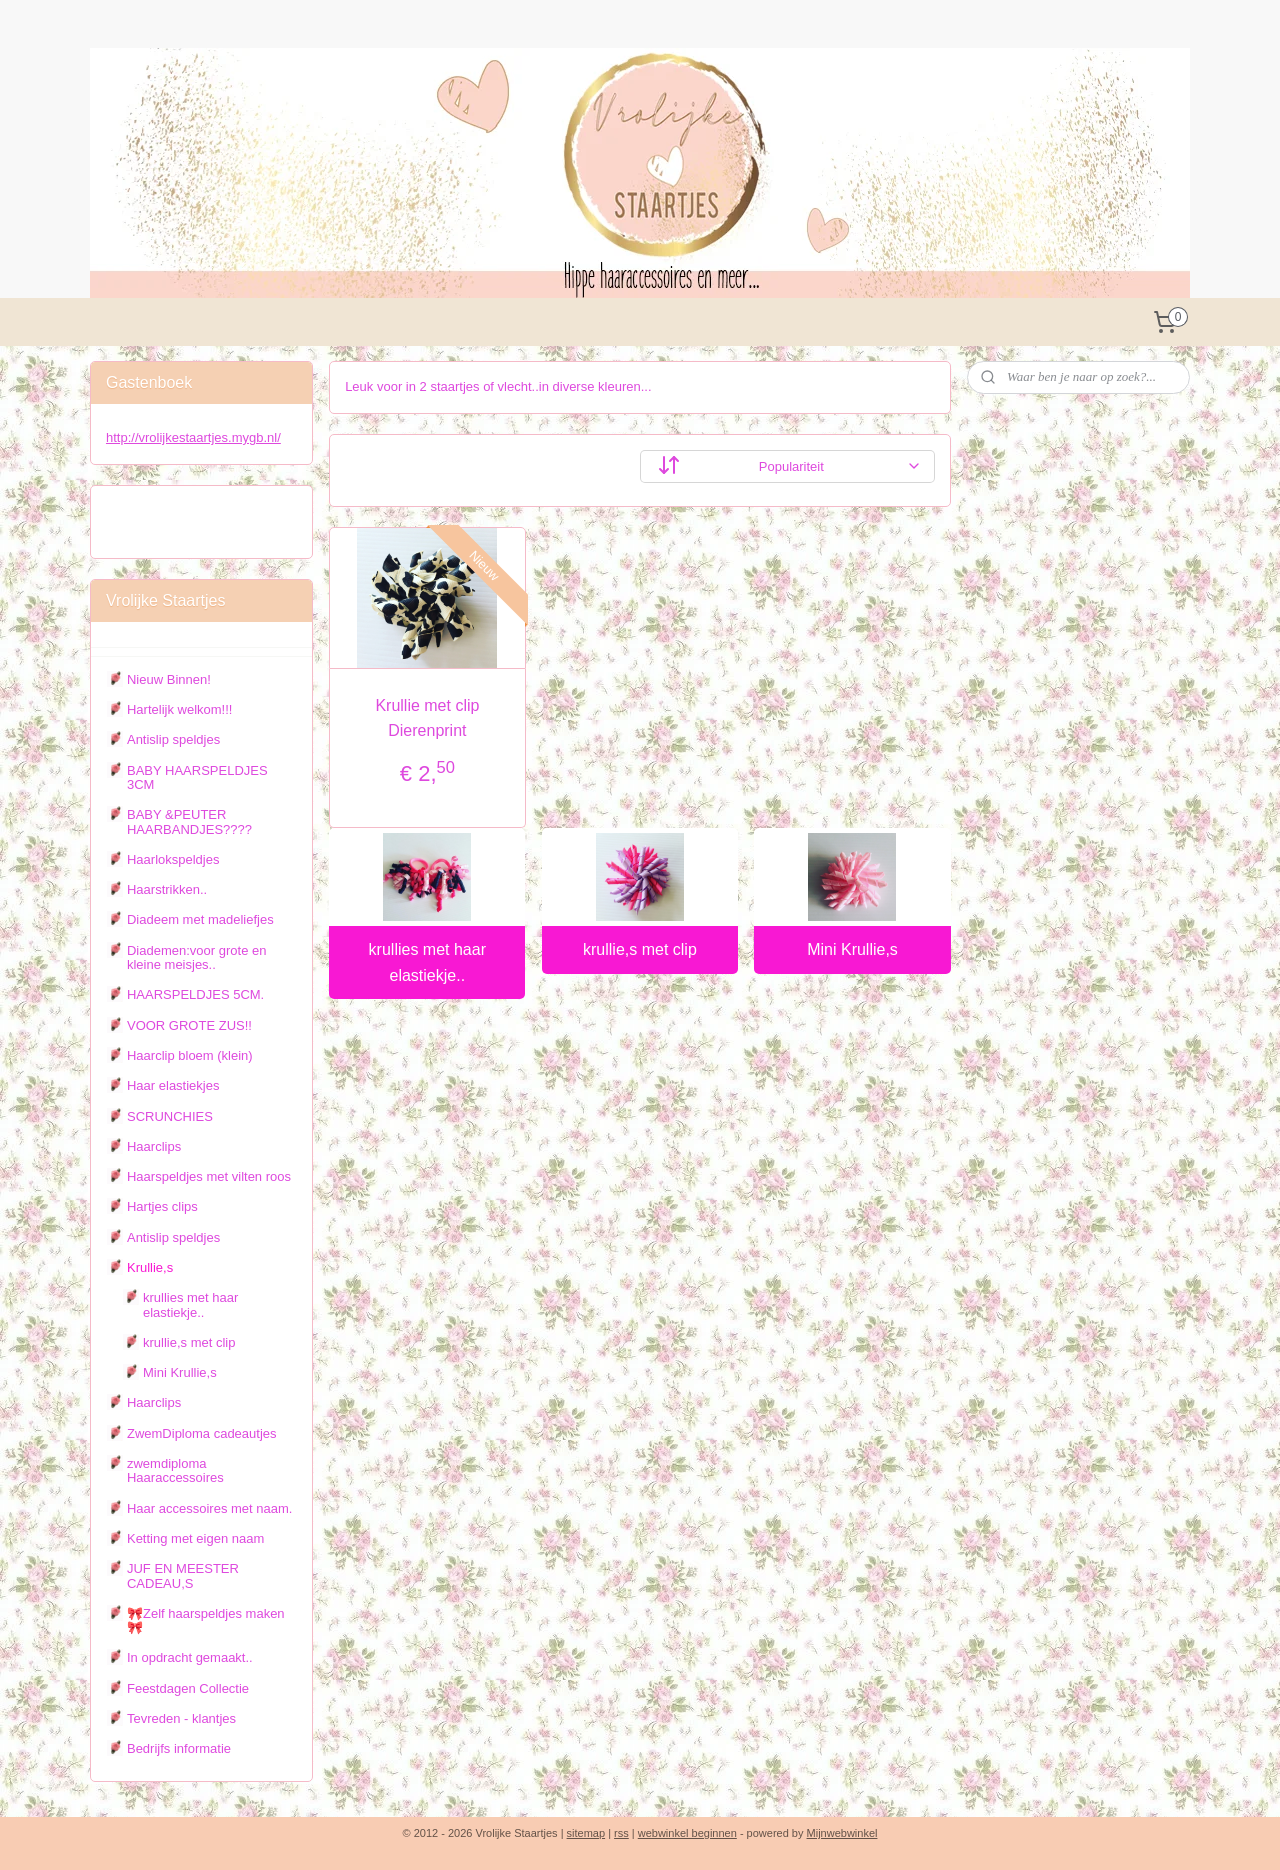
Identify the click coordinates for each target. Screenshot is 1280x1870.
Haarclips (154, 1146)
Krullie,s (150, 1267)
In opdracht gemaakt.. (190, 1657)
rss (621, 1833)
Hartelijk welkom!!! (179, 709)
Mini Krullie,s (852, 949)
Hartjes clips (162, 1206)
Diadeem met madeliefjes (200, 919)
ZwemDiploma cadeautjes (202, 1433)
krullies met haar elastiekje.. (427, 962)
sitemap (586, 1833)
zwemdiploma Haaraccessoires (175, 1470)
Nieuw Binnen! (169, 679)
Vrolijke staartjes (167, 512)
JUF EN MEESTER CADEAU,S (183, 1575)
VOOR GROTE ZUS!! (189, 1025)
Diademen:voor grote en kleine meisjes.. (196, 957)
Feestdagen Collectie (188, 1688)
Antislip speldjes (173, 739)
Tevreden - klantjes (181, 1718)
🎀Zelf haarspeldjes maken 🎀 (206, 1620)
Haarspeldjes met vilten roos (209, 1176)
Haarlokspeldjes (173, 859)
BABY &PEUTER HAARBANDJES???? (189, 821)
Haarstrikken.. (167, 889)
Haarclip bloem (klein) (190, 1055)
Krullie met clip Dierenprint (427, 718)
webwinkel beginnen (687, 1833)
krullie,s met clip (640, 949)
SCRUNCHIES (170, 1116)
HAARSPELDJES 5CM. (195, 994)
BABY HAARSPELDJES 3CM (197, 777)
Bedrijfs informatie (179, 1748)
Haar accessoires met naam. (209, 1508)
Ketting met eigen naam (195, 1538)
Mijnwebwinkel (842, 1833)
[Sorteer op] (787, 466)
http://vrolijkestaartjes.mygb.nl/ (193, 437)
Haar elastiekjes (173, 1085)
